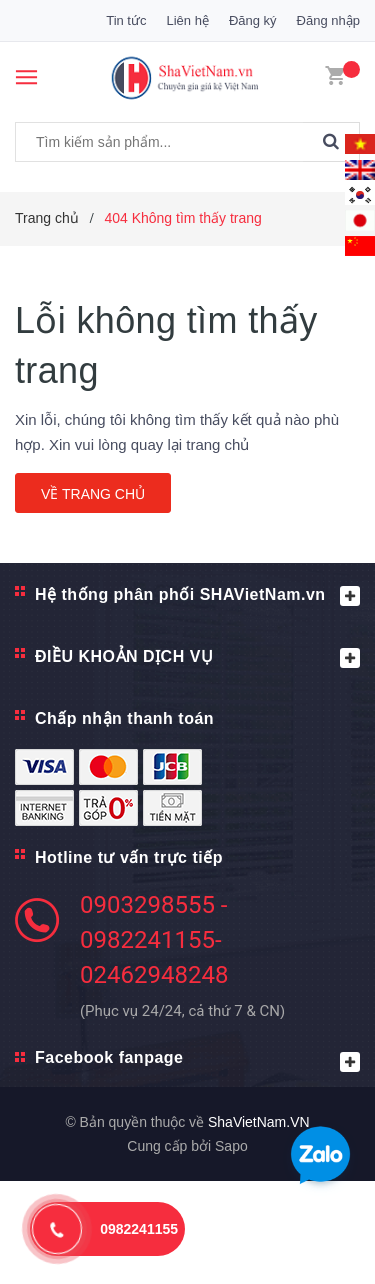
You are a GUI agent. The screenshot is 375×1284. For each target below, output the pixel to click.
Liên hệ (187, 20)
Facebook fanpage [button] (197, 1060)
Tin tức (126, 20)
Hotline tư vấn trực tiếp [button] (129, 857)
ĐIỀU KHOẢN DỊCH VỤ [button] (197, 658)
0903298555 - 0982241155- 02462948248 (154, 940)
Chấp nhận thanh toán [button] (124, 718)
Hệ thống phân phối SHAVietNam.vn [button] (197, 596)
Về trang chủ (93, 494)
